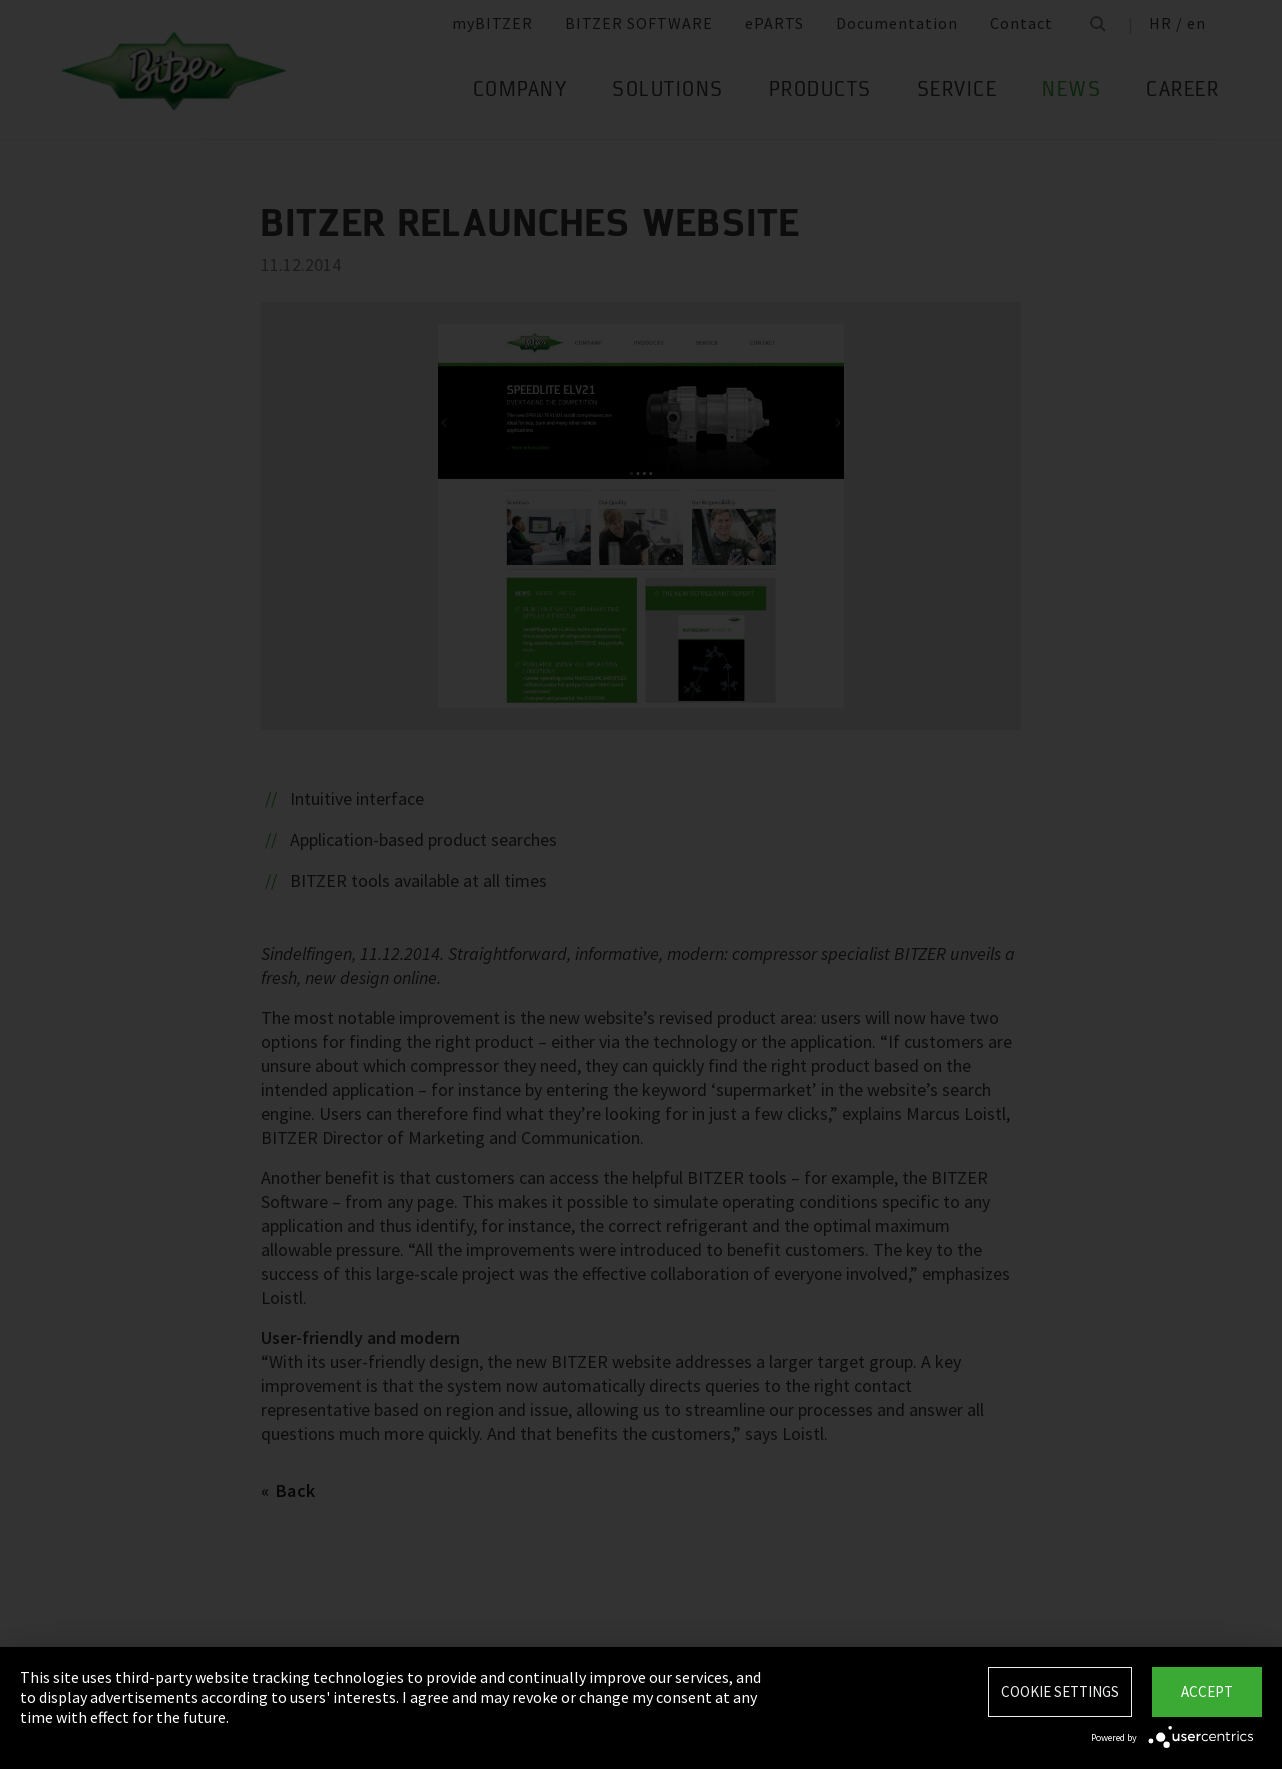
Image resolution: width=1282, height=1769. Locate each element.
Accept (1207, 1691)
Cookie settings (1060, 1691)
